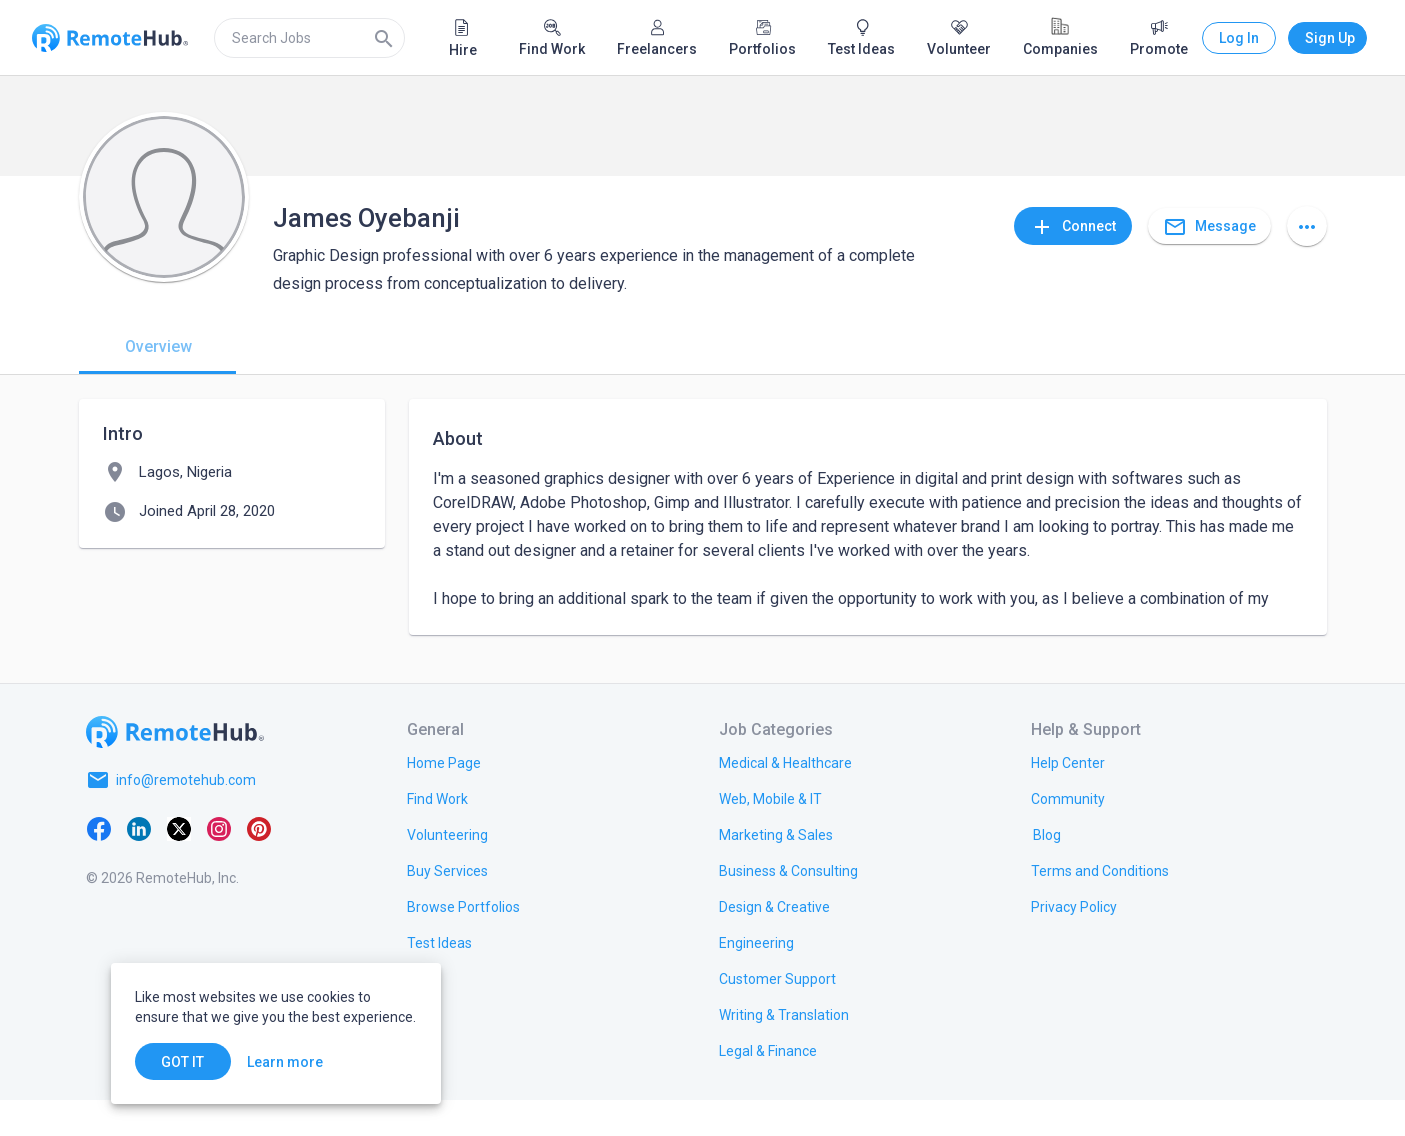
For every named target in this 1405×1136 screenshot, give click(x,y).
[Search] (384, 38)
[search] (309, 38)
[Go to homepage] (175, 768)
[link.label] (1068, 798)
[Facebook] (99, 864)
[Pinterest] (259, 864)
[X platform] (179, 864)
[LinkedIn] (139, 864)
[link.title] (444, 798)
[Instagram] (219, 864)
